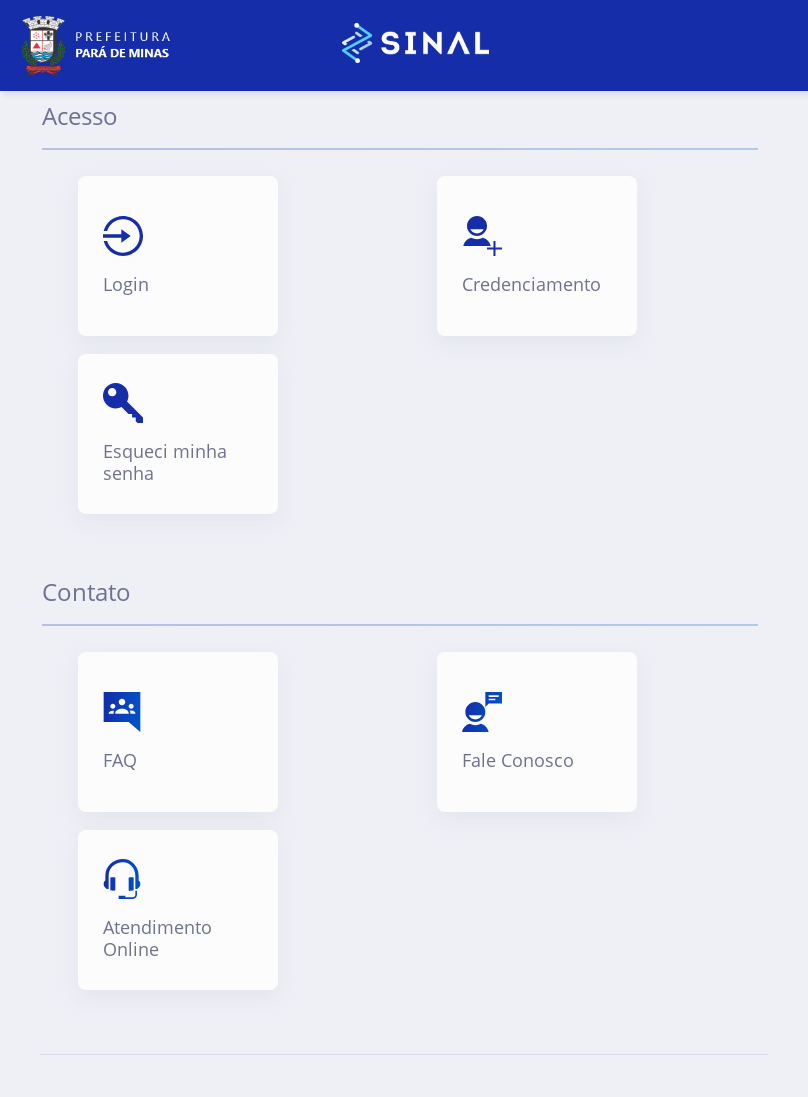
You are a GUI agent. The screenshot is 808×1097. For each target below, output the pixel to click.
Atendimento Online (157, 938)
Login (126, 285)
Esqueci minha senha (165, 462)
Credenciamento (531, 285)
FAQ (120, 761)
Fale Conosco (518, 761)
